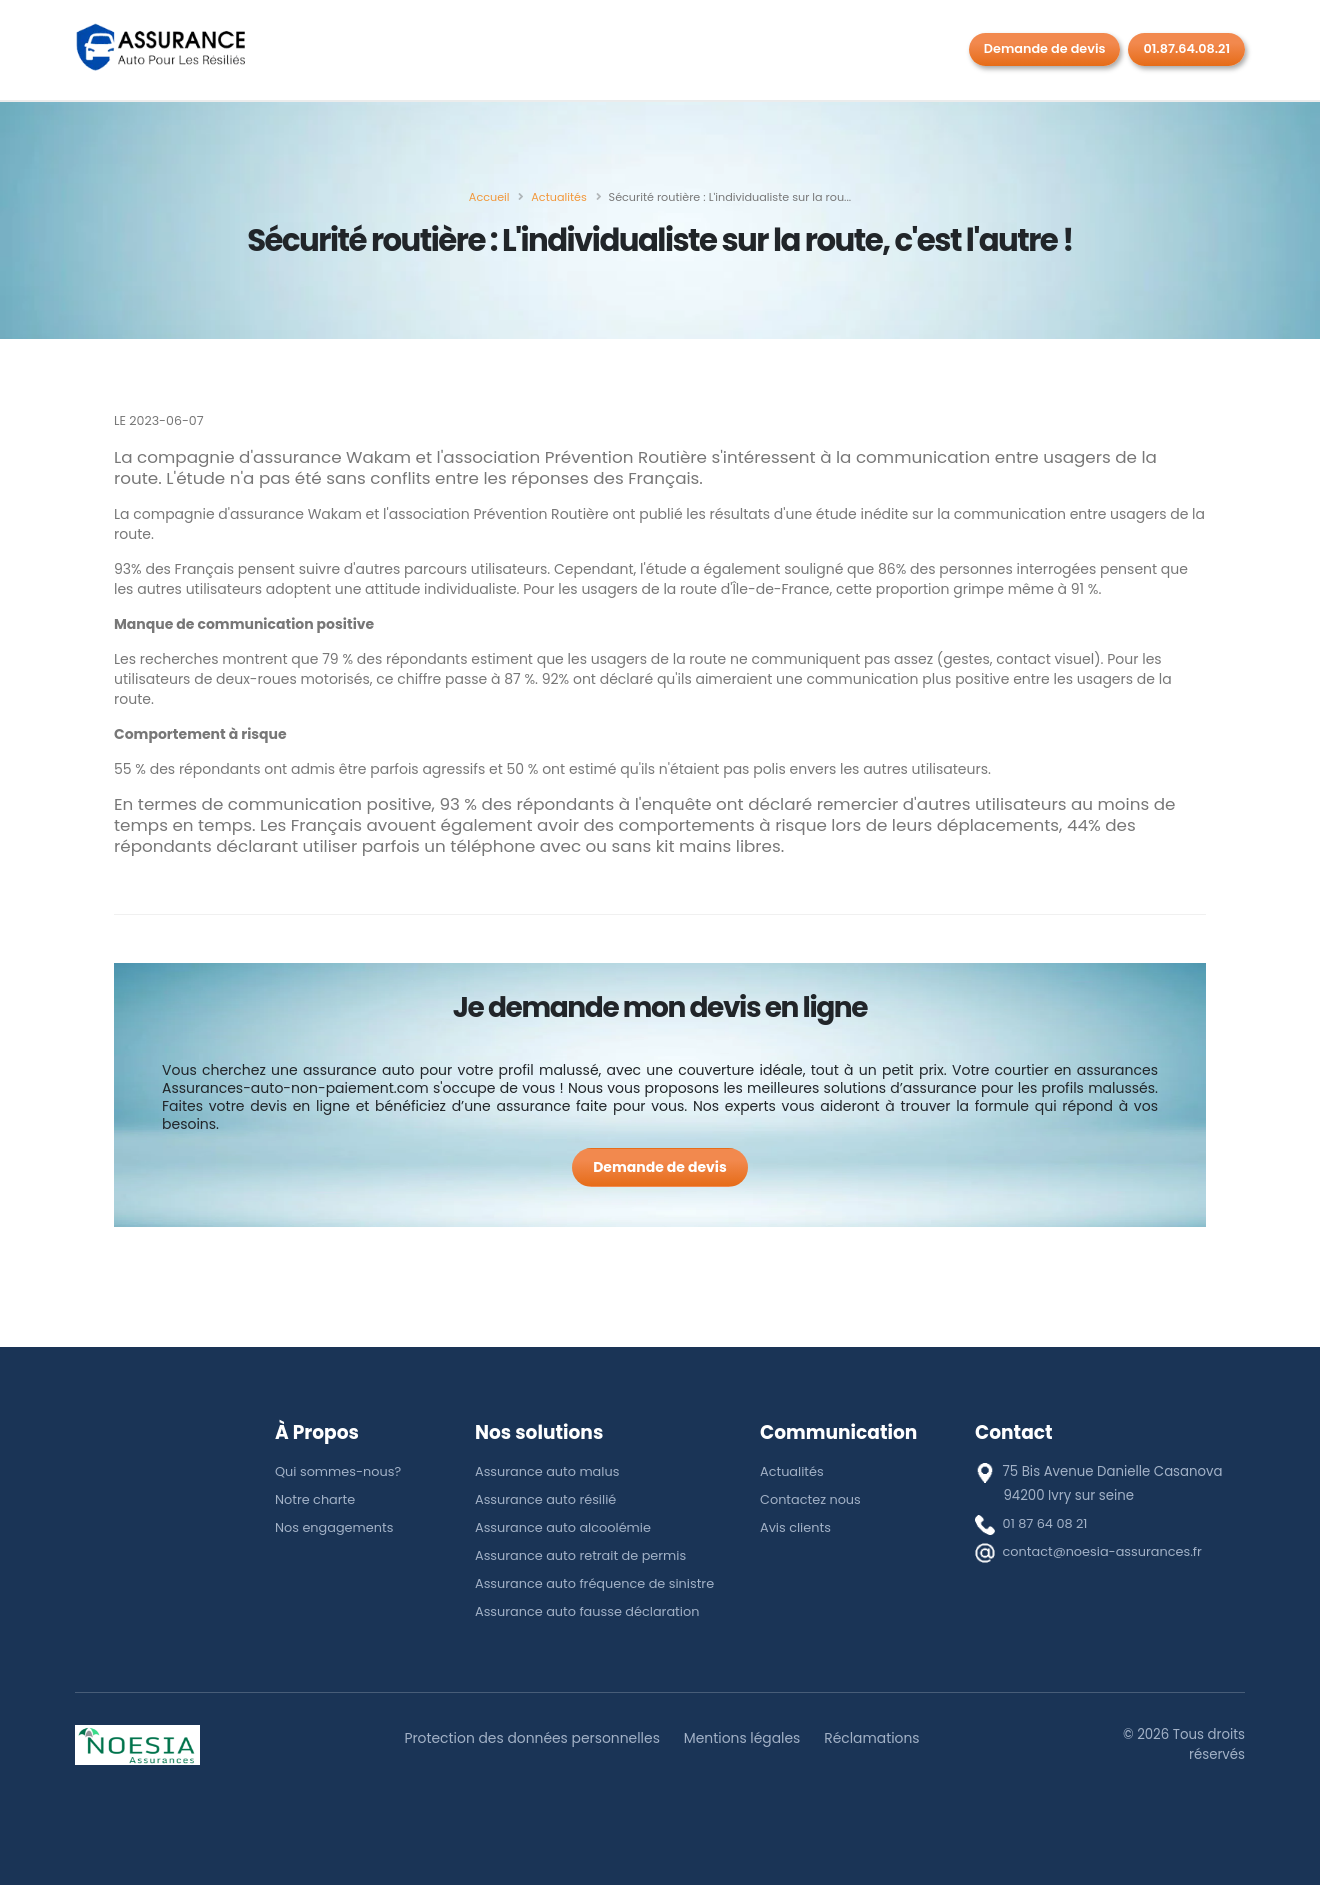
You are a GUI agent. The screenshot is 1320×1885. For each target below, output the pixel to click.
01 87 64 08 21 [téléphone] (1047, 1523)
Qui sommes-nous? (340, 1471)
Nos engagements (336, 1527)
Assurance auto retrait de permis (584, 1555)
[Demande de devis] (660, 1167)
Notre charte (316, 1499)
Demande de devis (1045, 48)
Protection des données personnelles (528, 1738)
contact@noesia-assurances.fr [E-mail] (1106, 1551)
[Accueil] (489, 197)
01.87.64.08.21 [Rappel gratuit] (1186, 48)
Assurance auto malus (549, 1471)
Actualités (793, 1471)
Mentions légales (744, 1738)
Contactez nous (812, 1499)
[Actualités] (558, 197)
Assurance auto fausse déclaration (591, 1611)
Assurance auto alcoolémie (566, 1527)
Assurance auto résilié (548, 1499)
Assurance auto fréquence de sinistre (599, 1583)
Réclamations (878, 1738)
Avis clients (796, 1527)
